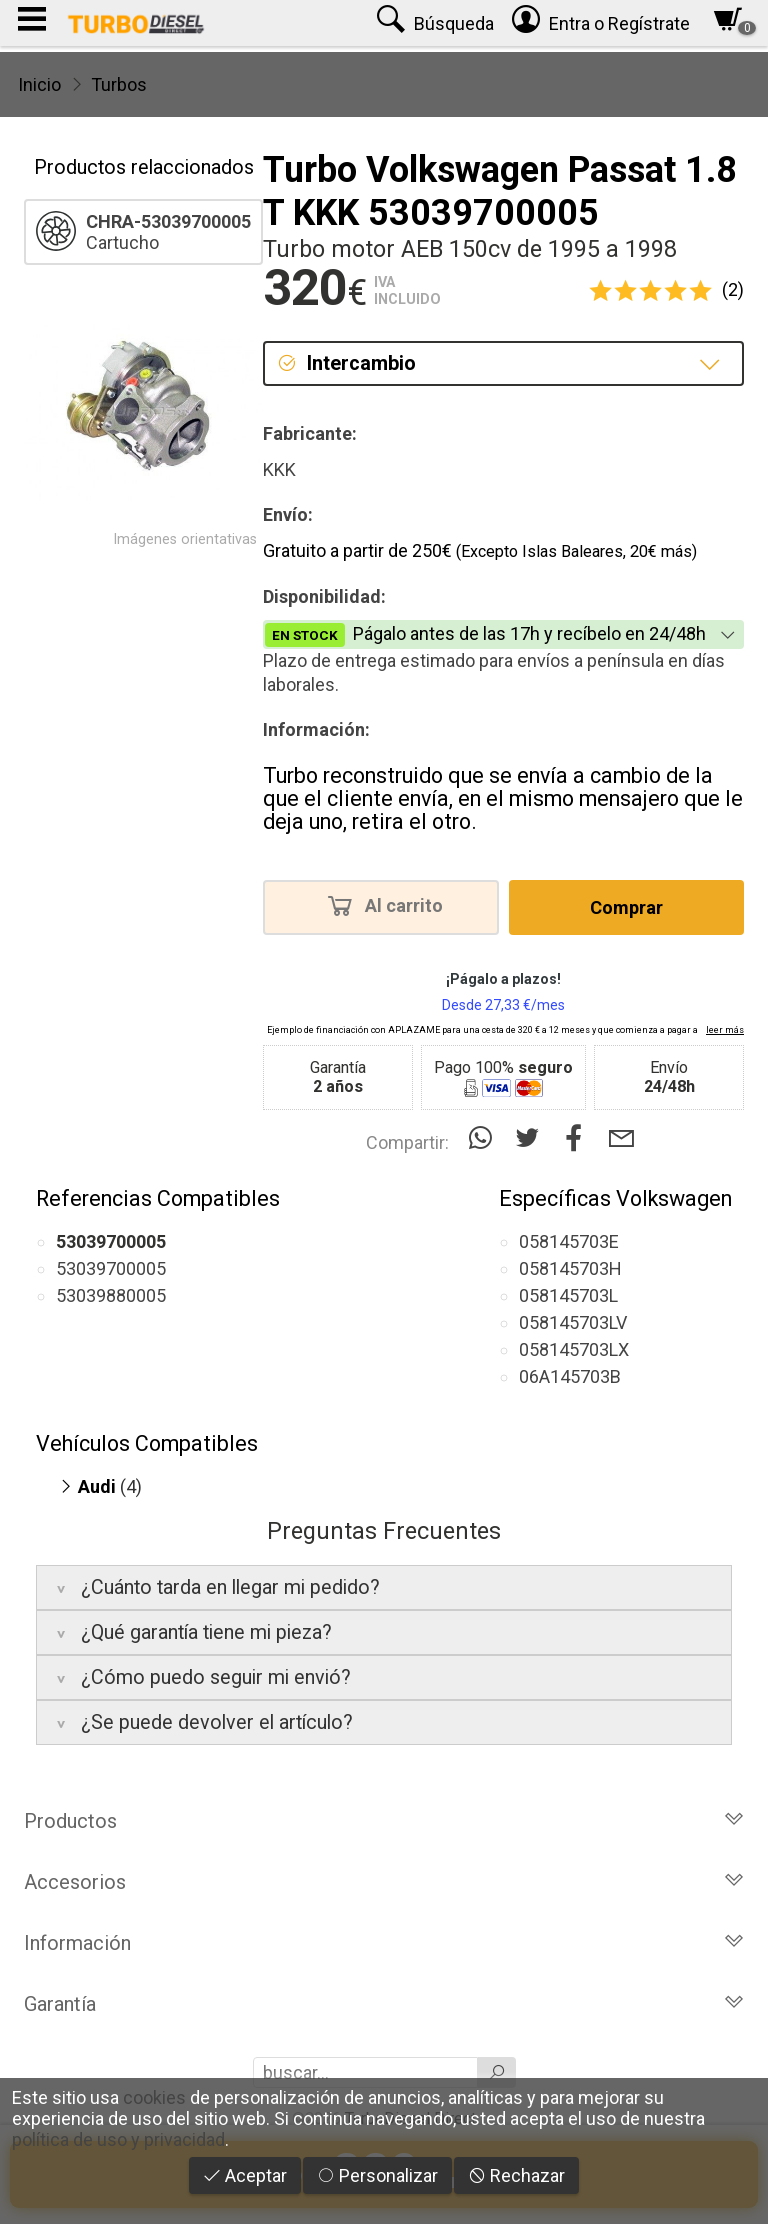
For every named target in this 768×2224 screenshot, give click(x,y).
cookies (154, 2097)
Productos (384, 1821)
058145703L (568, 1295)
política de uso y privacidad (118, 2139)
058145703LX (574, 1349)
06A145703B (570, 1376)
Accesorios (384, 1882)
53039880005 (111, 1295)
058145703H (570, 1268)
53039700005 (111, 1268)
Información (384, 1943)
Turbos (119, 84)
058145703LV (573, 1322)
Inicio (39, 84)
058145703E (569, 1241)
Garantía (384, 2004)
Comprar (626, 907)
